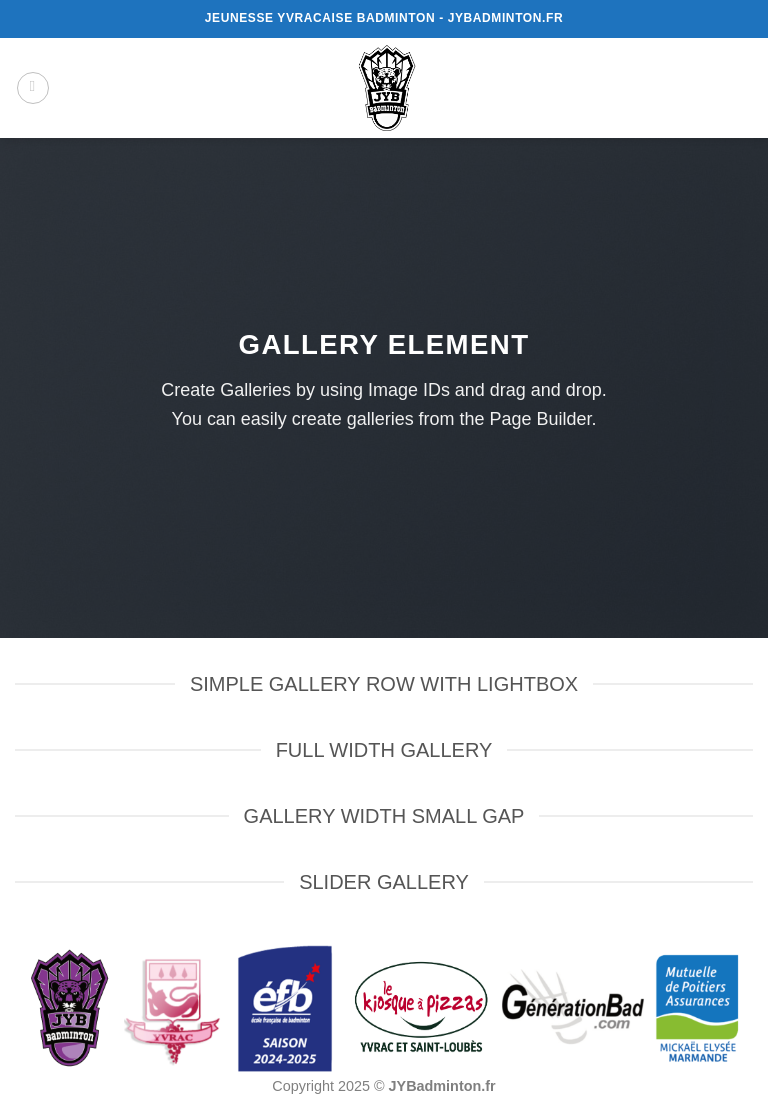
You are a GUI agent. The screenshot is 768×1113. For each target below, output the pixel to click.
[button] (33, 88)
